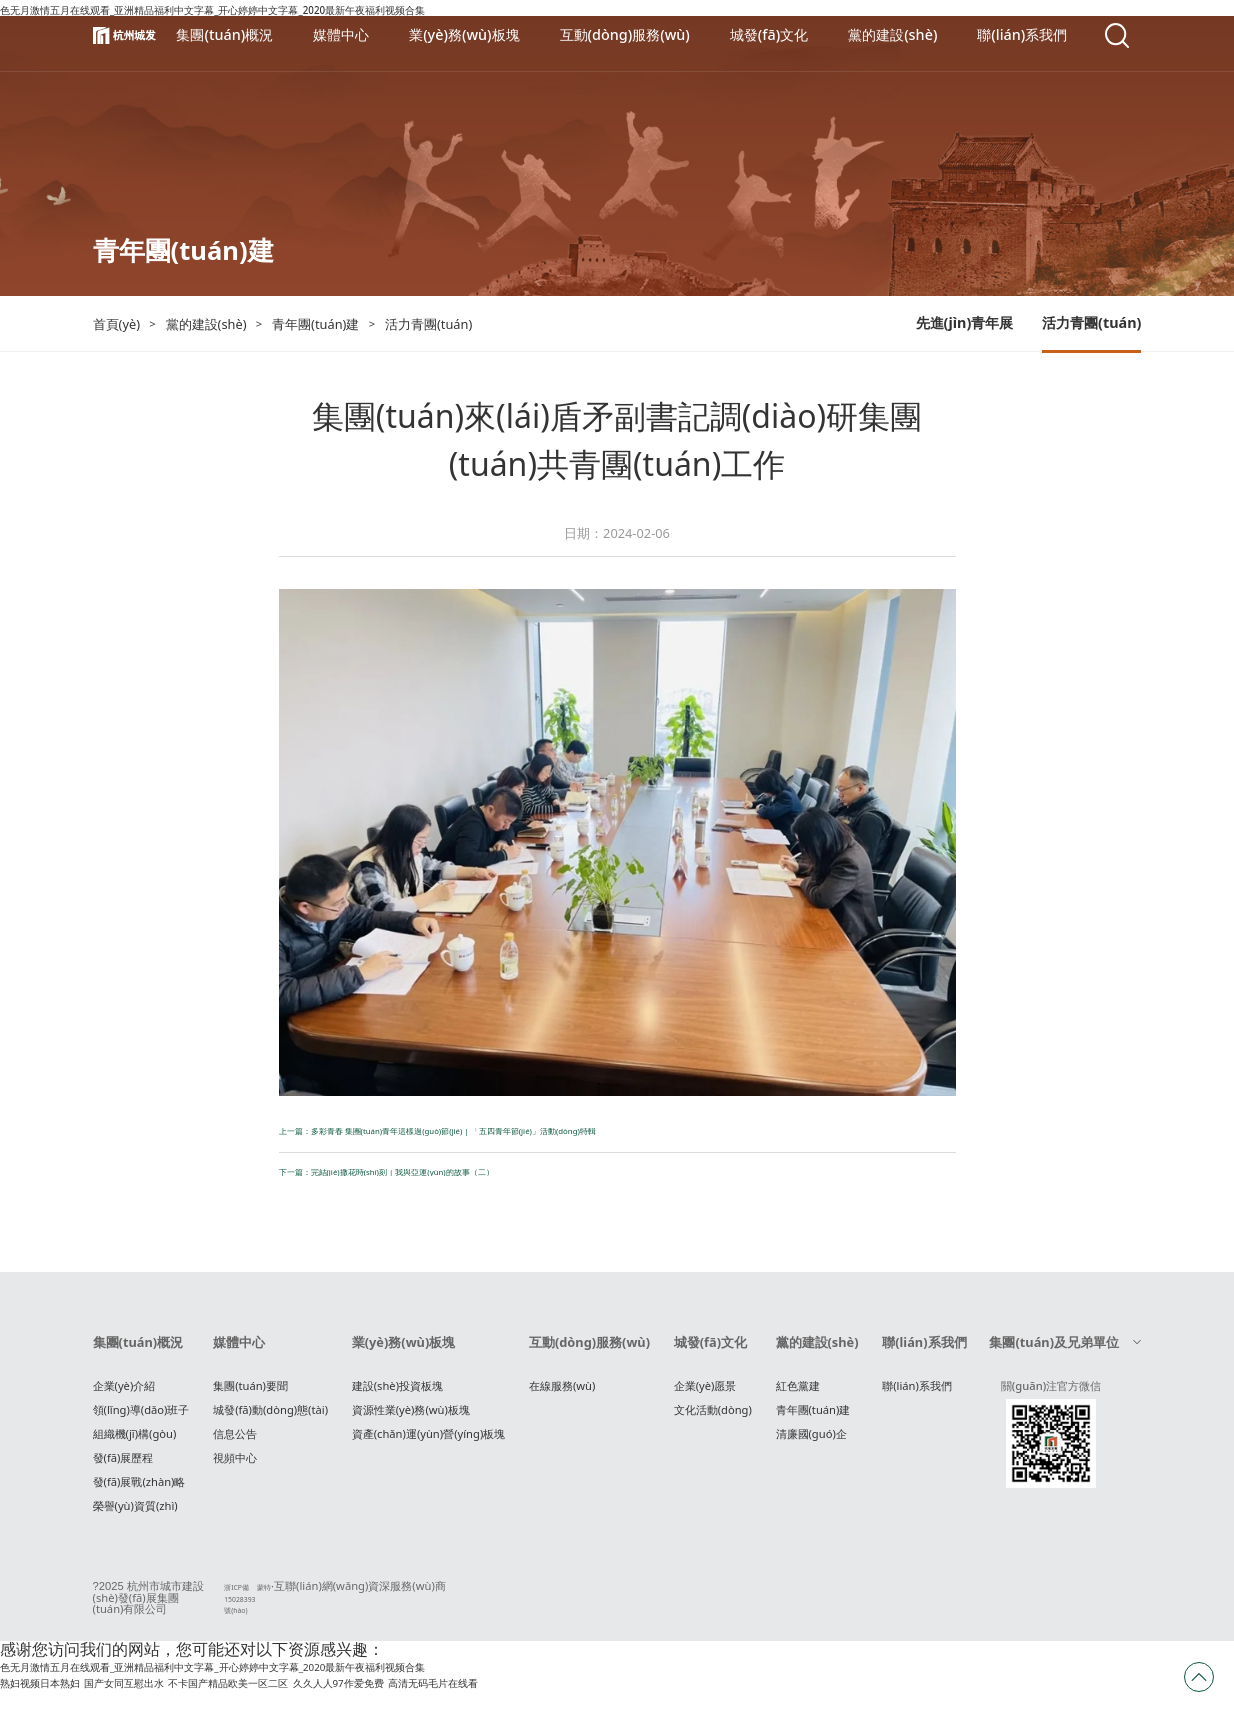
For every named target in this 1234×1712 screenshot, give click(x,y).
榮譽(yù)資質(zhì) (135, 1515)
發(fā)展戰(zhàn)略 (139, 1491)
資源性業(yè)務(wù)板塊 (411, 1419)
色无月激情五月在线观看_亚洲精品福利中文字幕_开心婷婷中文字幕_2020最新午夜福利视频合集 (341, 1685)
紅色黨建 (798, 1395)
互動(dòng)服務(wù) (589, 1352)
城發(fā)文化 (710, 1352)
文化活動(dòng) (713, 1419)
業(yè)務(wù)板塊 (404, 1352)
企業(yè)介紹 (124, 1395)
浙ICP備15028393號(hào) (213, 1606)
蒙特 (250, 1595)
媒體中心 (239, 1352)
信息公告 (235, 1443)
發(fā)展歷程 (123, 1467)
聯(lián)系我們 (924, 1352)
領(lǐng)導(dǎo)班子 (141, 1419)
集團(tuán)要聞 (250, 1395)
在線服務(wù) (562, 1395)
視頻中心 (235, 1467)
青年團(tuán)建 (813, 1419)
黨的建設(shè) (817, 1352)
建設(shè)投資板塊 (397, 1395)
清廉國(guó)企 (811, 1443)
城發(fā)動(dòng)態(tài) (270, 1419)
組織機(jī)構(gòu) (135, 1443)
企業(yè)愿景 (705, 1395)
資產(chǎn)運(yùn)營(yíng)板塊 (429, 1443)
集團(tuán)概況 (138, 1352)
